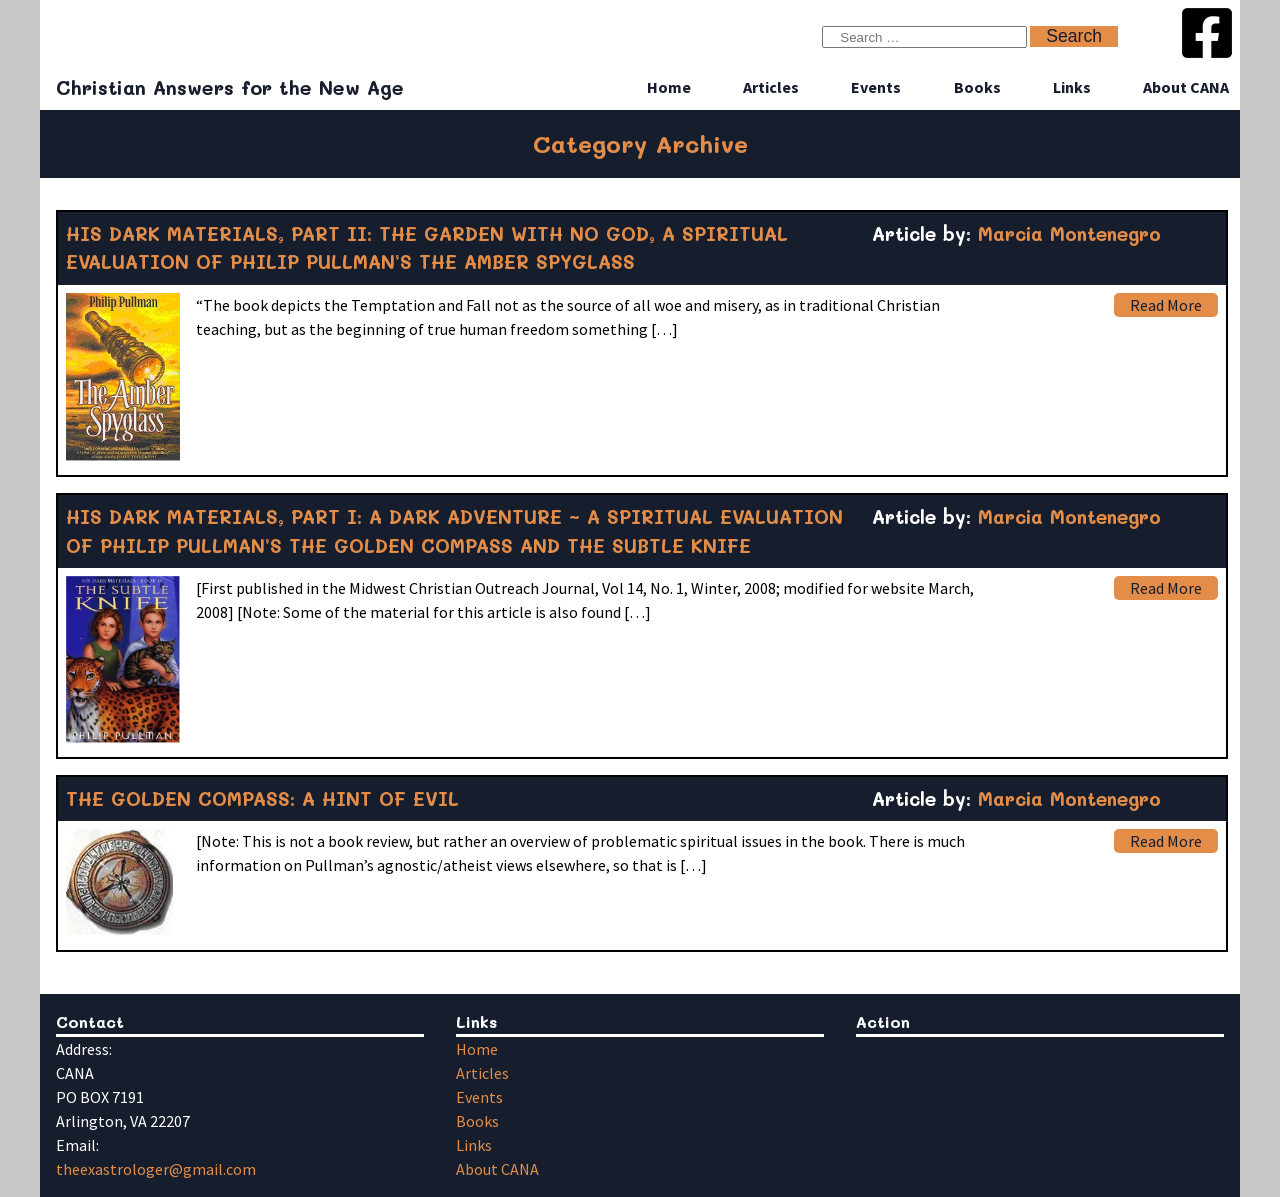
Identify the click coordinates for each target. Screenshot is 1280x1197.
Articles (771, 87)
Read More (1166, 305)
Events (876, 87)
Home (669, 87)
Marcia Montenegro (1069, 233)
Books (977, 87)
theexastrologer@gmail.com (156, 1169)
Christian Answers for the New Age (230, 87)
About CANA (1186, 87)
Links (1072, 87)
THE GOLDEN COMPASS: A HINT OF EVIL (262, 798)
